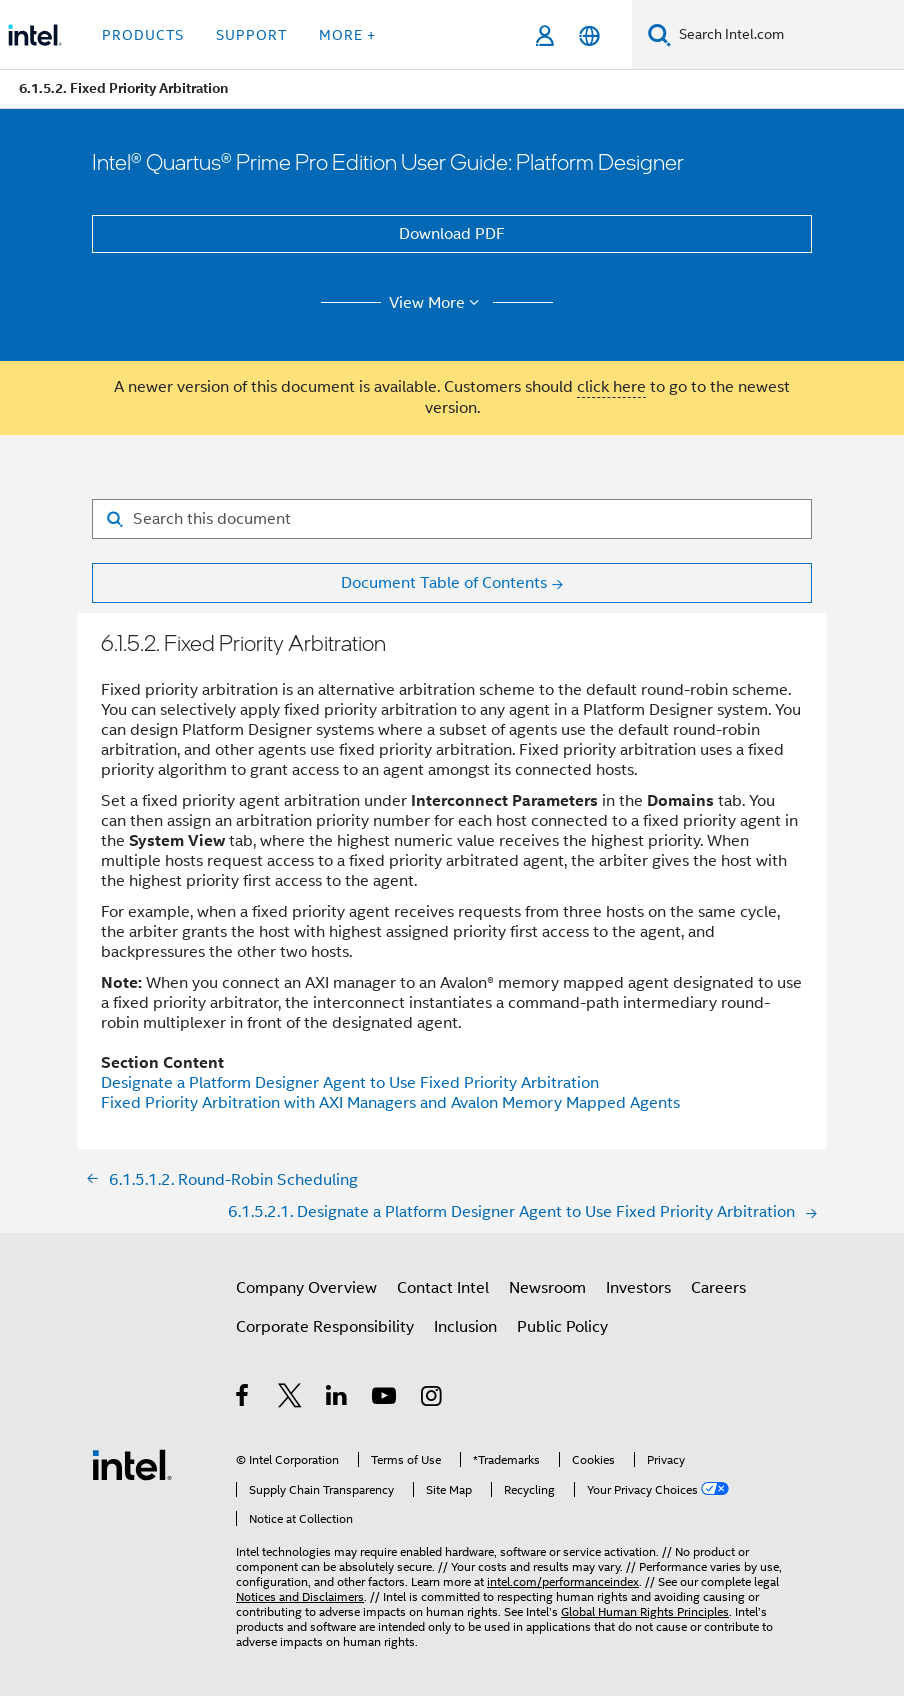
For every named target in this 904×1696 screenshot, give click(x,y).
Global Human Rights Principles (645, 1611)
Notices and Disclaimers (300, 1596)
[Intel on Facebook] (243, 1399)
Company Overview (306, 1288)
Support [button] (251, 35)
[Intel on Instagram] (432, 1399)
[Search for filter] (452, 519)
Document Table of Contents (444, 583)
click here (611, 387)
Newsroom (547, 1288)
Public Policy (562, 1327)
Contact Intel (443, 1288)
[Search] (659, 34)
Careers (718, 1288)
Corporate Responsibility (325, 1327)
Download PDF (452, 234)
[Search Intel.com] (787, 35)
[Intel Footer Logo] (132, 1464)
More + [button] (347, 35)
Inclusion (465, 1327)
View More (437, 303)
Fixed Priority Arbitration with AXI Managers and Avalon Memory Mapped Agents (390, 1103)
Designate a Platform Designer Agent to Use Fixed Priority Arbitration (350, 1083)
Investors (638, 1288)
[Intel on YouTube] (385, 1399)
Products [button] (143, 35)
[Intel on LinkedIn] (337, 1399)
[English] (589, 35)
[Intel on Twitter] (290, 1399)
